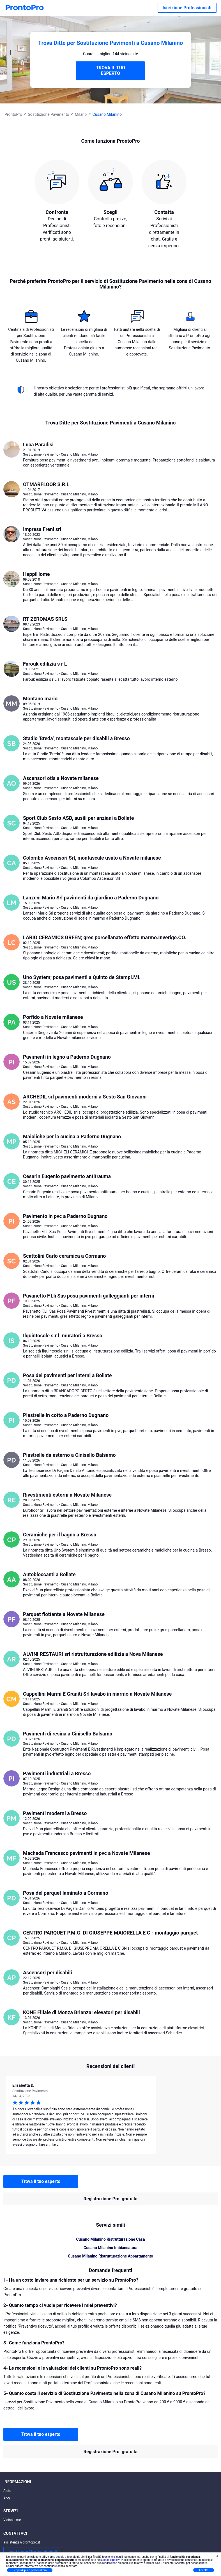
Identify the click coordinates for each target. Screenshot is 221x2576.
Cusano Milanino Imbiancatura (110, 2247)
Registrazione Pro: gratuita (110, 2198)
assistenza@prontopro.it (21, 2542)
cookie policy (111, 2559)
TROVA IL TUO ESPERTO (110, 70)
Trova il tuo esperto (40, 2181)
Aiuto (7, 2491)
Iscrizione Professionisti (187, 7)
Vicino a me (12, 2520)
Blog (6, 2497)
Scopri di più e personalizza (30, 2570)
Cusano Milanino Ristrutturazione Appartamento (110, 2256)
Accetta (203, 2570)
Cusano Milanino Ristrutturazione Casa (110, 2239)
